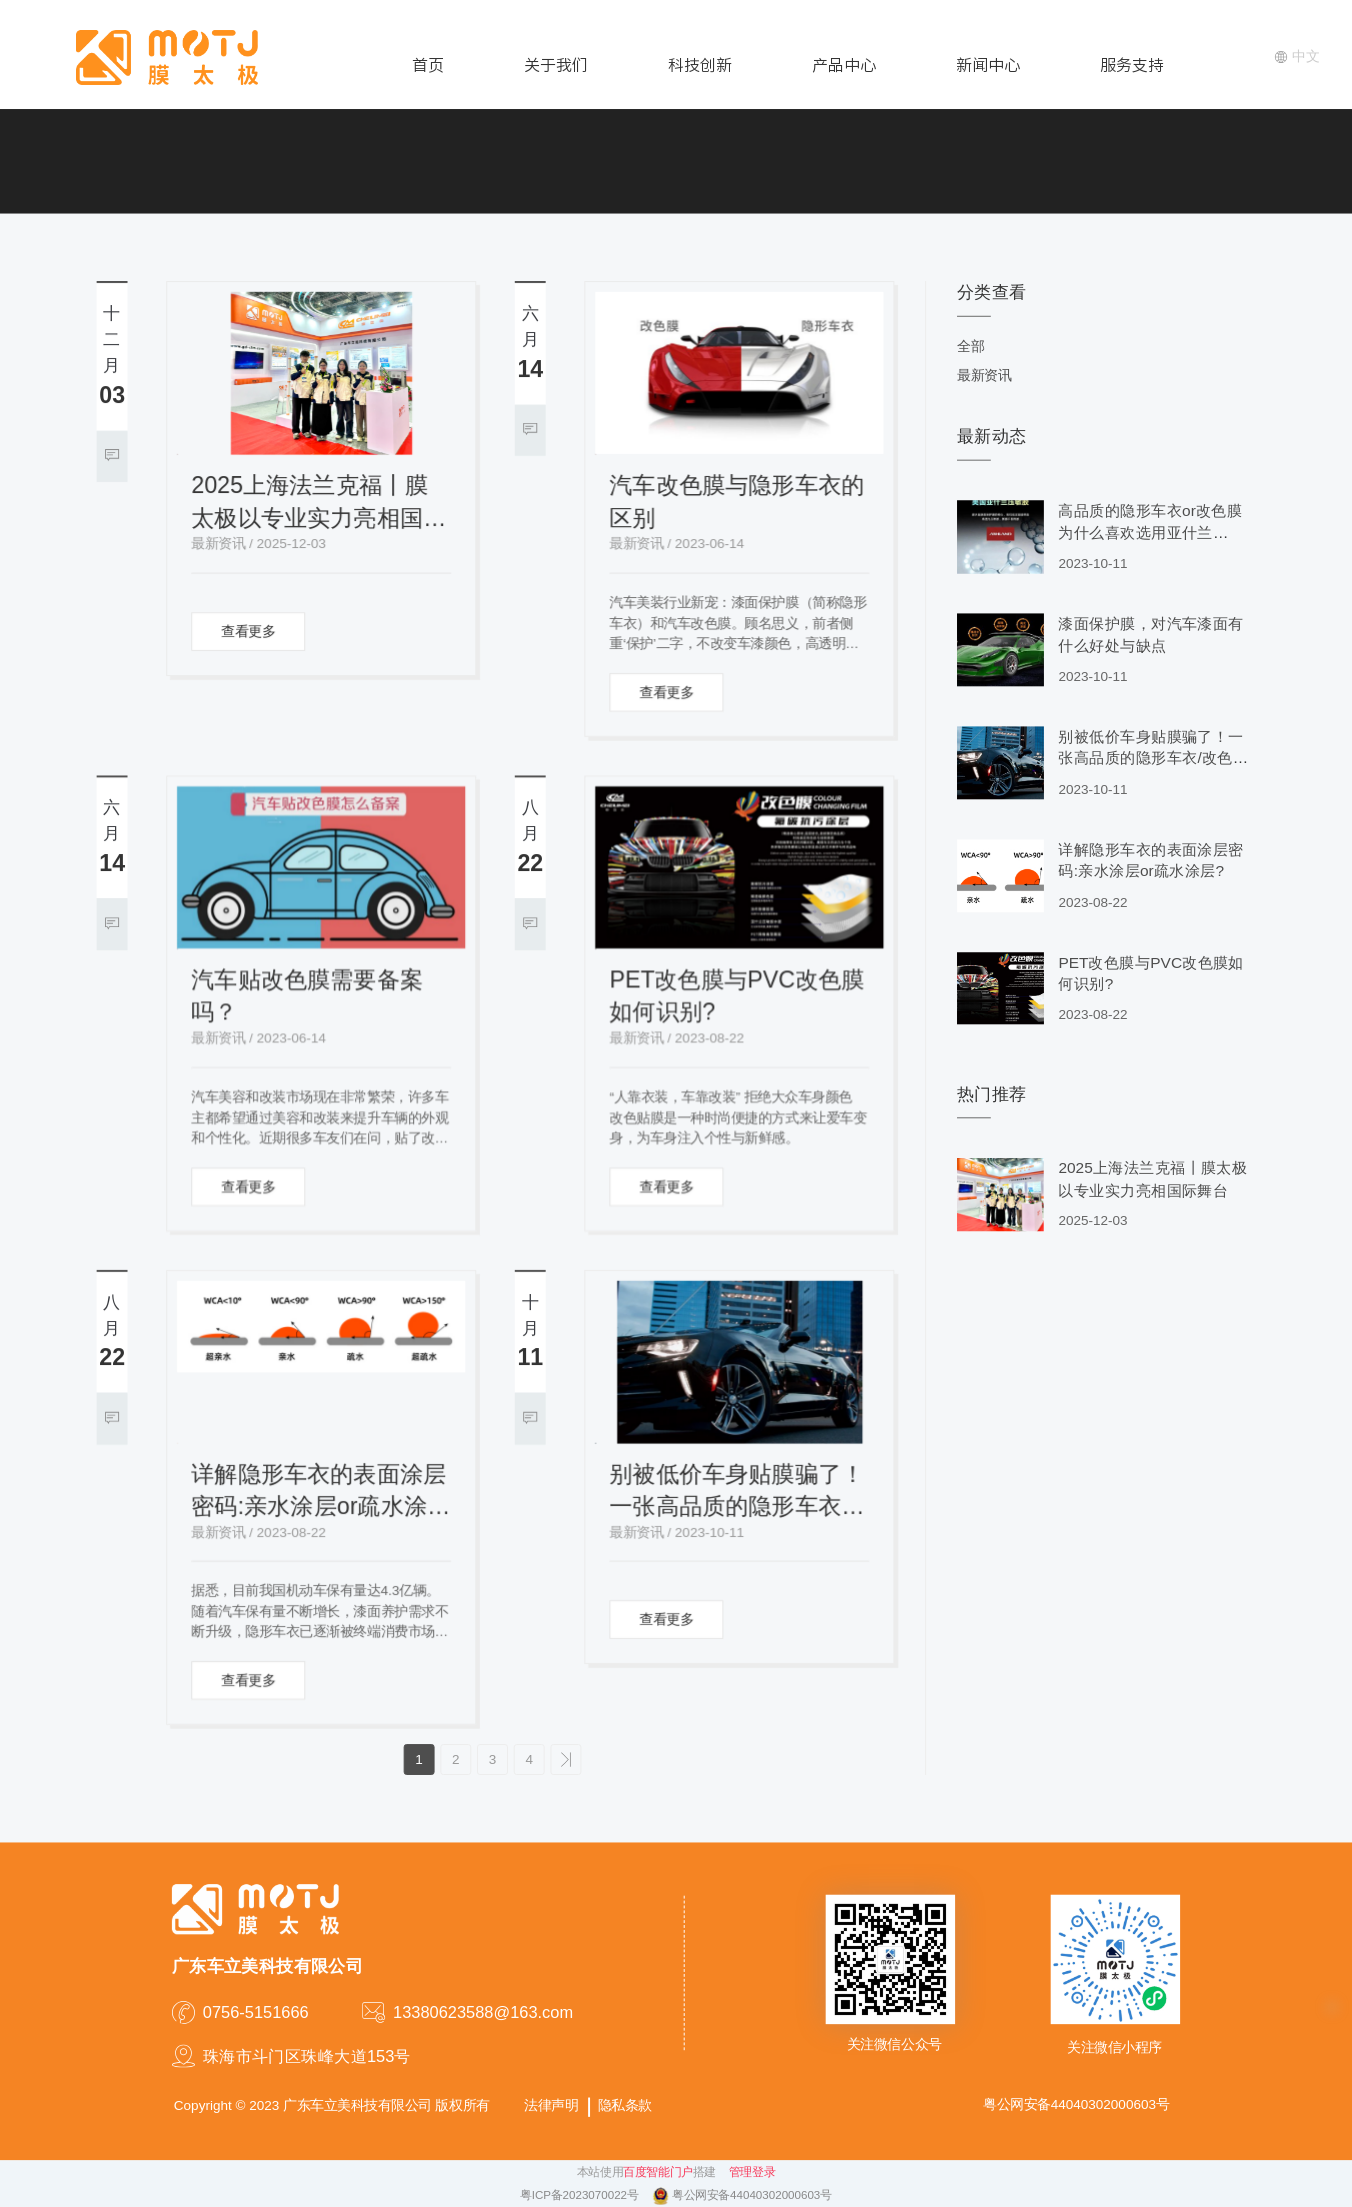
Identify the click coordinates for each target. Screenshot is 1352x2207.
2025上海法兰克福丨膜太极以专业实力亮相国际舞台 (318, 503)
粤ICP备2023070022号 (581, 2196)
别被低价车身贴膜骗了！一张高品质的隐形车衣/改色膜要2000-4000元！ (737, 1492)
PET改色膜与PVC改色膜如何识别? (737, 996)
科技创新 (700, 65)
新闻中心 (988, 65)
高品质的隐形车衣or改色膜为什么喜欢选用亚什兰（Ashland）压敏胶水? (1150, 533)
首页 (428, 65)
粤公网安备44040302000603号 (752, 2196)
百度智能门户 (658, 2173)
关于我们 (556, 65)
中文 (1297, 56)
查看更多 (248, 631)
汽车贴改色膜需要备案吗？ (307, 996)
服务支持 (1132, 65)
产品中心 (844, 65)
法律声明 (551, 2105)
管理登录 (752, 2173)
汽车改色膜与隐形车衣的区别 (737, 501)
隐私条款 (625, 2105)
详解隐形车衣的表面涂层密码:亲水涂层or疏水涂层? (318, 1492)
